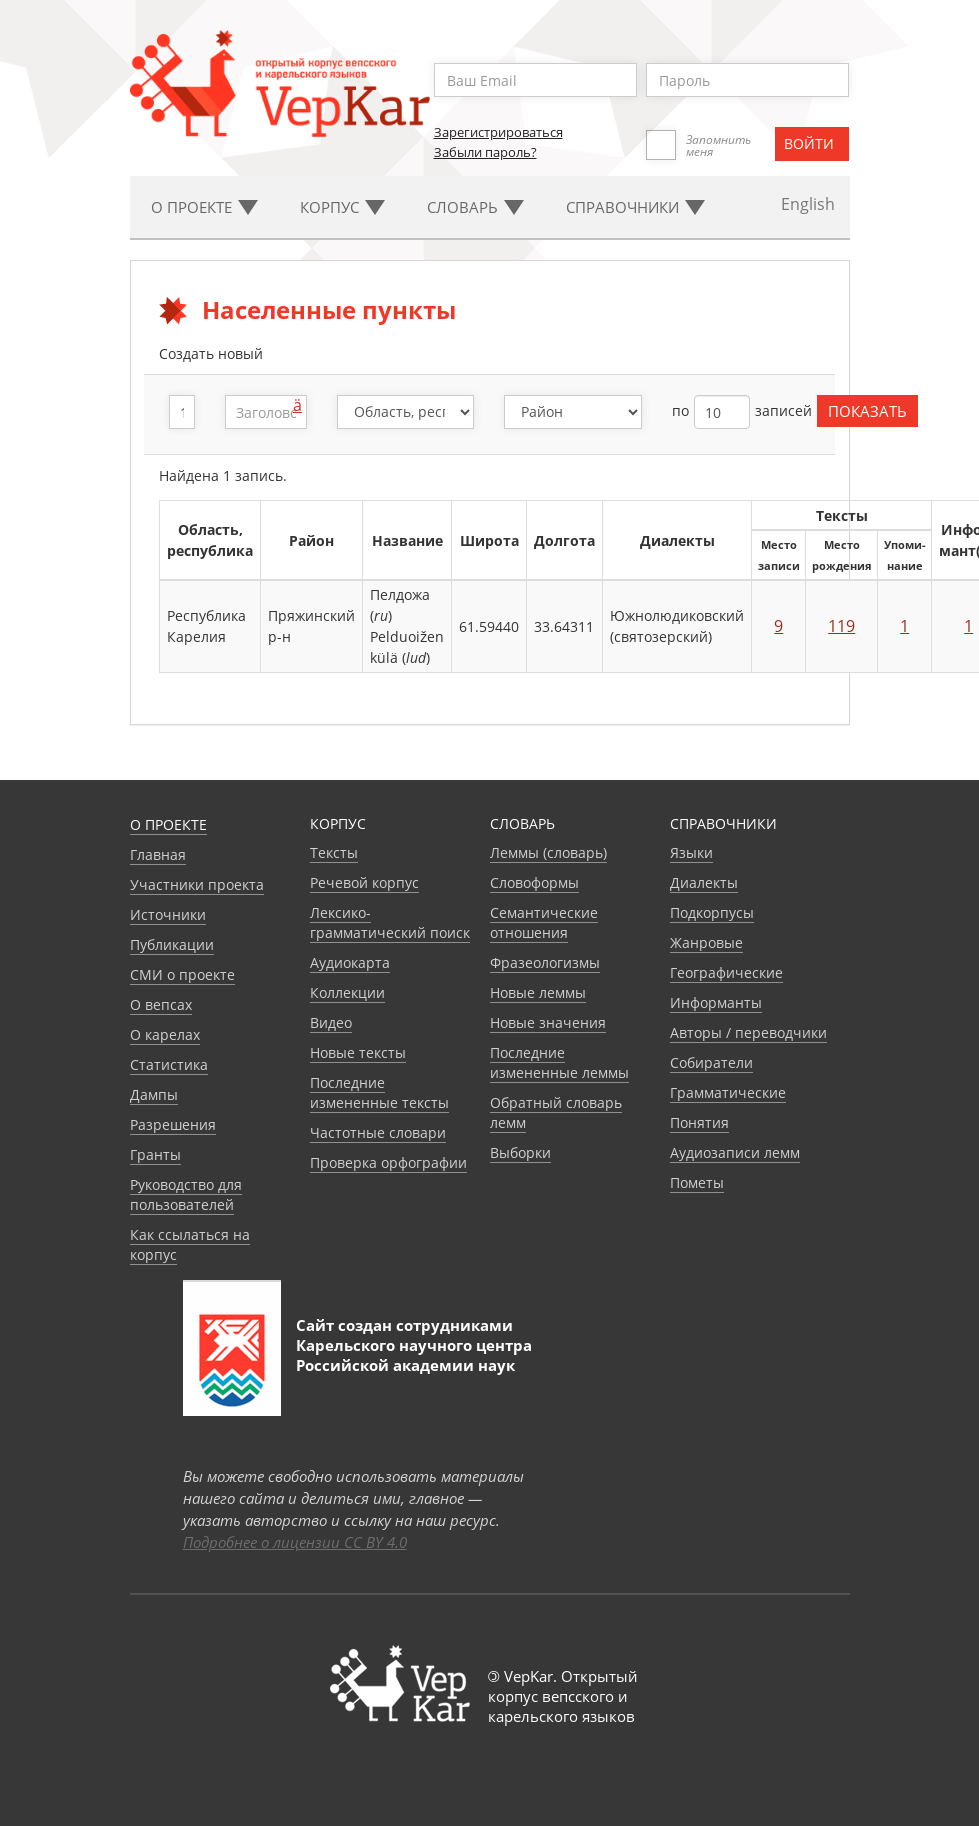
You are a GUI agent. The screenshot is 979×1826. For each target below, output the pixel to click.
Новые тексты (358, 1052)
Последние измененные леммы (559, 1062)
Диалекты (704, 882)
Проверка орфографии (388, 1162)
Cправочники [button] (635, 207)
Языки (691, 852)
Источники (168, 914)
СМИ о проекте (182, 974)
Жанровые (706, 942)
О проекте (168, 824)
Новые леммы (538, 992)
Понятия (699, 1122)
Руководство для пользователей (186, 1194)
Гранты (155, 1154)
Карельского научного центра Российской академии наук (414, 1355)
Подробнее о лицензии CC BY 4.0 (295, 1542)
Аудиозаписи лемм (735, 1152)
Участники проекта (197, 884)
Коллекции (347, 992)
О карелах (165, 1034)
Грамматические (728, 1092)
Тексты (334, 852)
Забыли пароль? (485, 152)
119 (841, 626)
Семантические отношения (544, 922)
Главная (158, 854)
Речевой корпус (364, 882)
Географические (726, 972)
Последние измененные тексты (379, 1092)
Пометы (697, 1182)
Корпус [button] (342, 207)
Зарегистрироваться (498, 132)
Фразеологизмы (545, 962)
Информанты (716, 1002)
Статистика (169, 1064)
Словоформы (534, 882)
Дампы (154, 1094)
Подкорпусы (712, 912)
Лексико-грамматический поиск (390, 922)
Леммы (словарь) (548, 852)
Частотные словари (378, 1132)
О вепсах (161, 1004)
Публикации (172, 944)
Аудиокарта (350, 962)
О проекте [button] (204, 207)
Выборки (520, 1152)
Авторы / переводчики (748, 1032)
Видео (331, 1022)
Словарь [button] (475, 207)
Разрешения (173, 1124)
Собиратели (711, 1062)
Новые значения (548, 1022)
